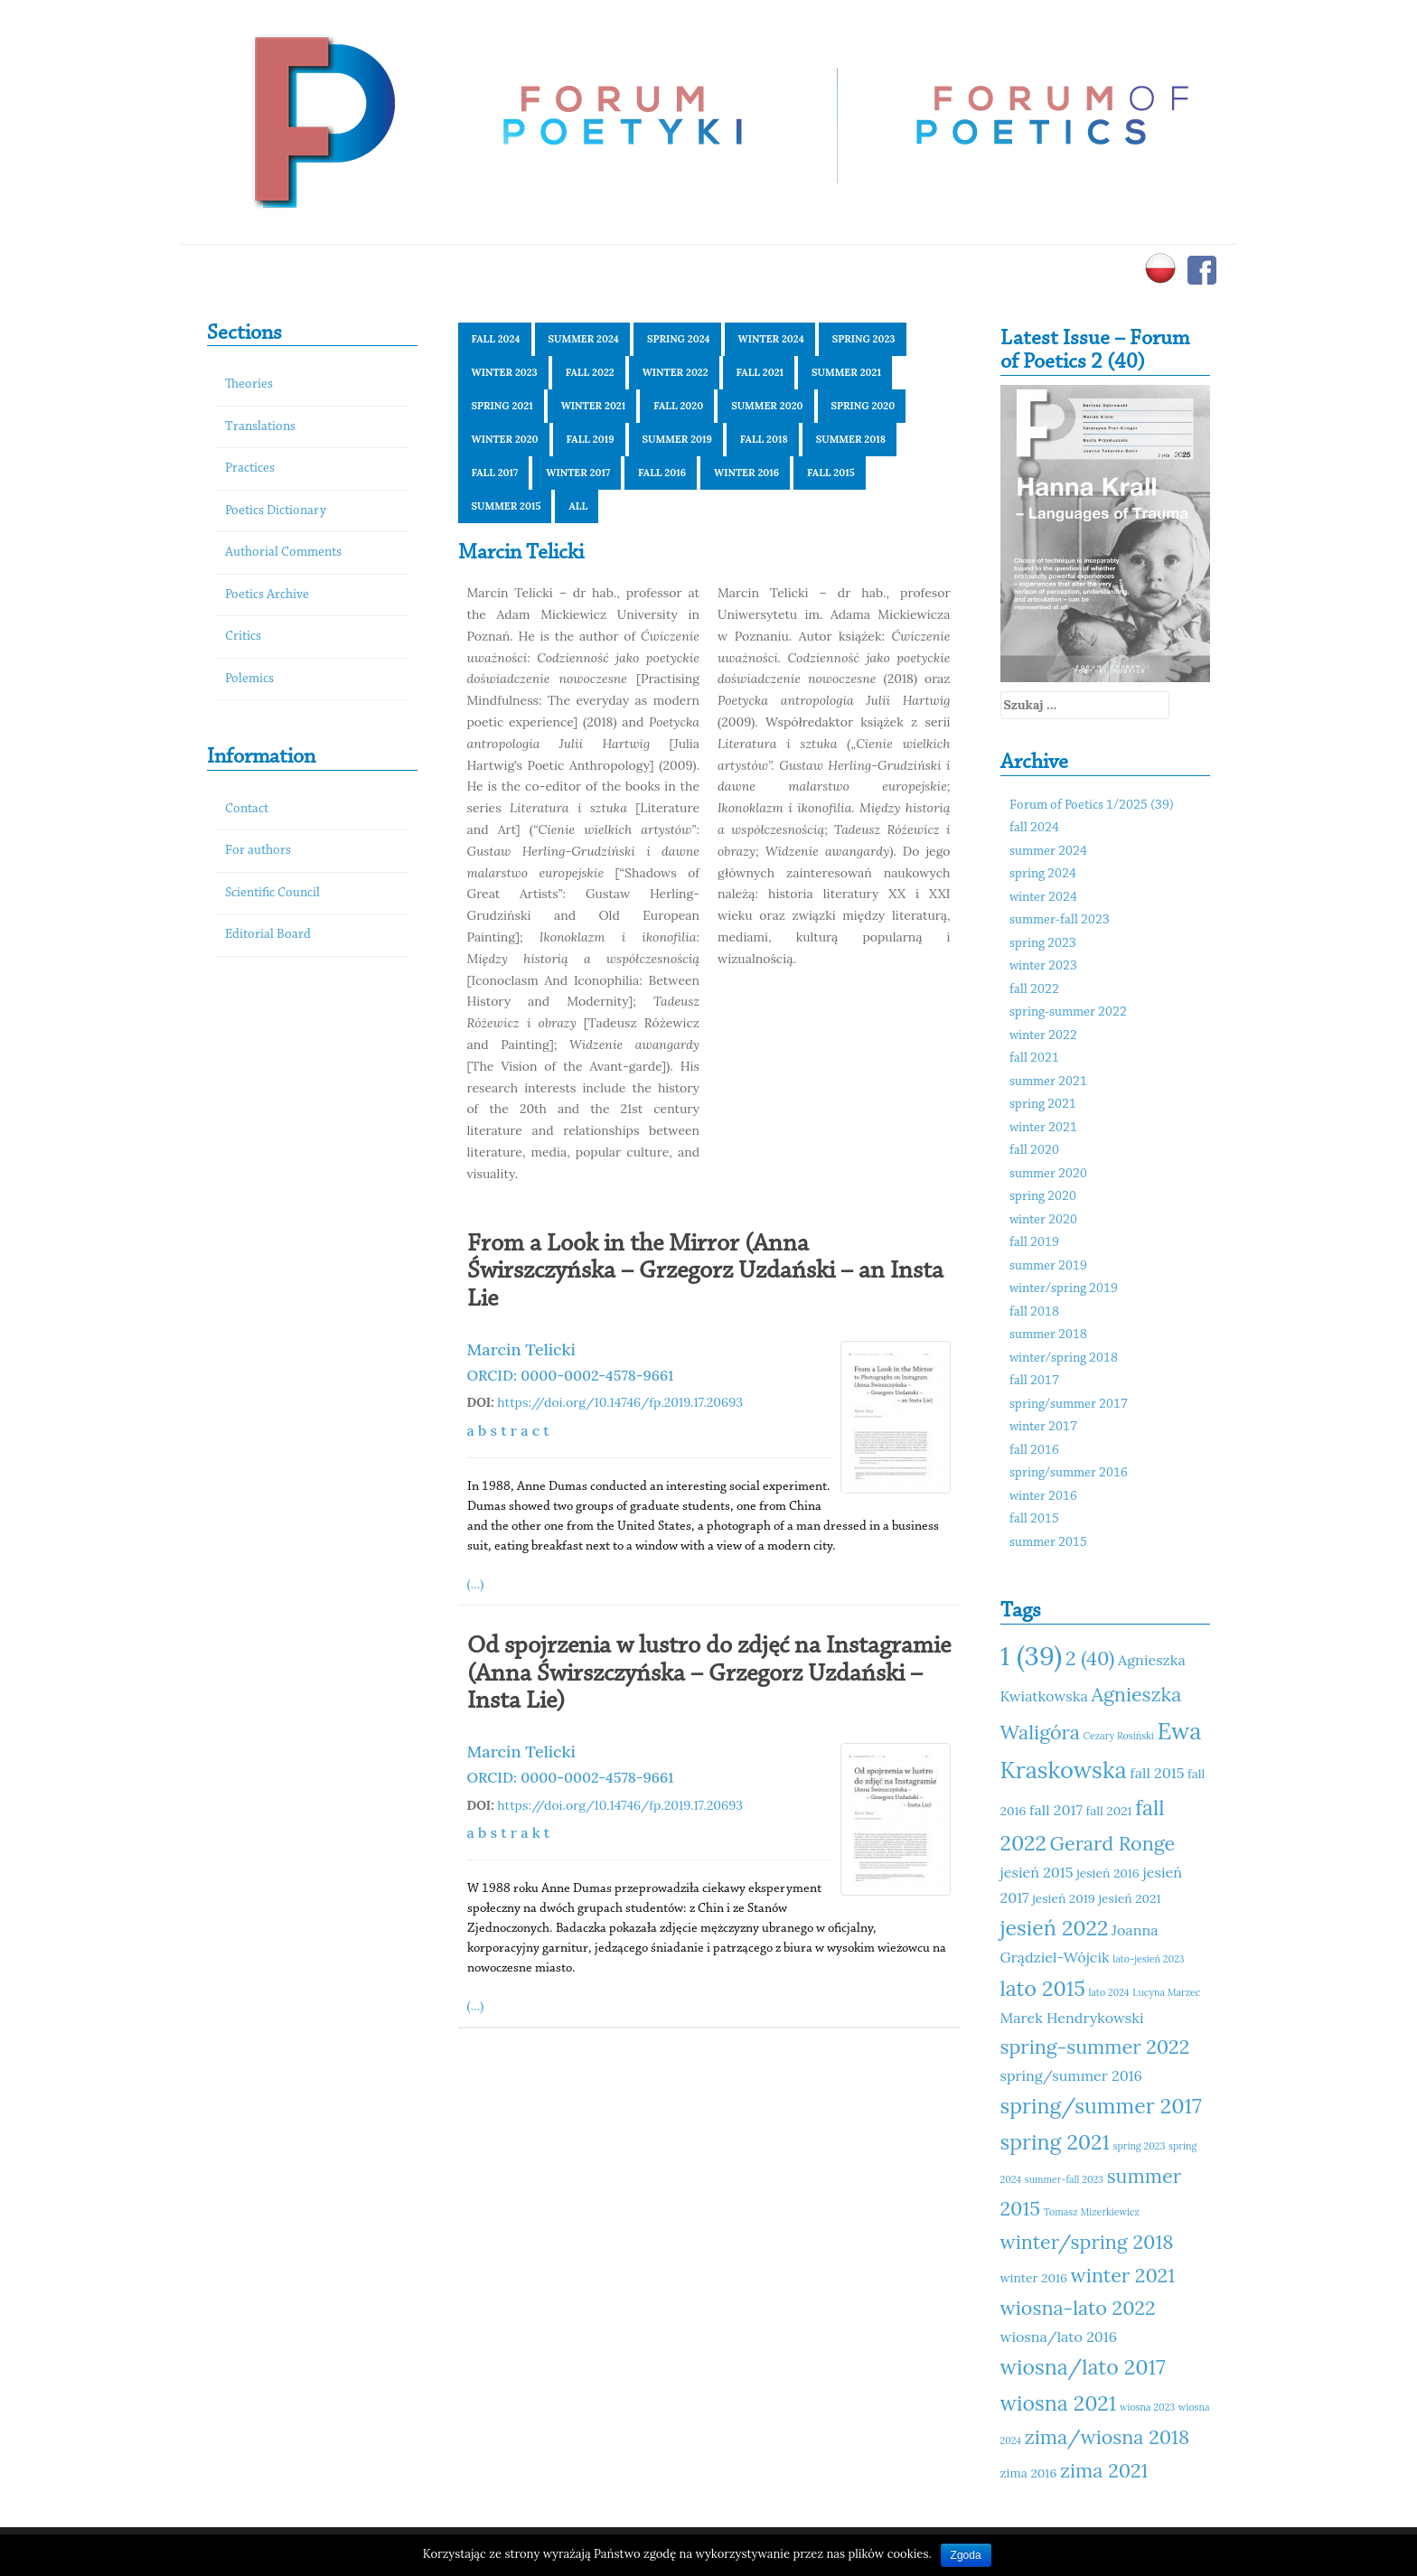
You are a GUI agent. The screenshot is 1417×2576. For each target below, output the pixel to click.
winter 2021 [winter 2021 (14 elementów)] (1123, 2275)
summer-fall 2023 (1059, 920)
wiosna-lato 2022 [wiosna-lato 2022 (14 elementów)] (1078, 2307)
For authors (258, 850)
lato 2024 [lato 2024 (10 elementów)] (1109, 1992)
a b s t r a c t (508, 1430)
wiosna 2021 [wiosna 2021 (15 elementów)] (1058, 2403)
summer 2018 (851, 439)
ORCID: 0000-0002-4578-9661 (570, 1375)
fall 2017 (495, 472)
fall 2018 (764, 439)
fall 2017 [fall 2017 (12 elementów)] (1056, 1810)
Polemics (249, 679)
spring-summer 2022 (1068, 1012)
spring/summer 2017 (1068, 1404)
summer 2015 (506, 506)
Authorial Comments (283, 552)
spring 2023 (864, 339)
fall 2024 (496, 339)
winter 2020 (505, 439)
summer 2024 (584, 339)
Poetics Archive (267, 595)
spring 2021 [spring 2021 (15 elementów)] (1055, 2142)
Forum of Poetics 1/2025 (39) (1091, 805)
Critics (243, 636)
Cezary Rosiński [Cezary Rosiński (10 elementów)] (1119, 1735)
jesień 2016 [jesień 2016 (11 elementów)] (1108, 1873)
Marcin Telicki (521, 1349)
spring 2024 (678, 339)
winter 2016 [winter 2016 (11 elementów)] (1033, 2278)
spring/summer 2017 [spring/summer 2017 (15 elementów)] (1101, 2106)
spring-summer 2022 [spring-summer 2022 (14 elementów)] (1095, 2046)
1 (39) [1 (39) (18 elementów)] (1031, 1655)
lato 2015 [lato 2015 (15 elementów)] (1042, 1988)
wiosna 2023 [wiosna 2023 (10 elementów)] (1147, 2407)
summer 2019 (677, 439)
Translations (260, 427)
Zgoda (966, 2555)
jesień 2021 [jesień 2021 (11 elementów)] (1129, 1898)
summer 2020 (766, 405)
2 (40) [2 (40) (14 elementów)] (1089, 1658)
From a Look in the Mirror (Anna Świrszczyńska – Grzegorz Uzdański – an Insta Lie (705, 1272)
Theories (249, 384)
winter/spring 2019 (1063, 1289)
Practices (250, 468)
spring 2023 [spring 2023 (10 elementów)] (1139, 2146)
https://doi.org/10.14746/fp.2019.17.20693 (620, 1402)
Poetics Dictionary (275, 511)
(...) (475, 1584)
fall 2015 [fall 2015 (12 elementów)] (1157, 1773)
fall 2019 (591, 439)
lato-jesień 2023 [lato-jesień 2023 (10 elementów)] (1148, 1959)
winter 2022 (675, 372)
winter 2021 (593, 405)
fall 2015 (831, 472)
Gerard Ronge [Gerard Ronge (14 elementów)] (1113, 1843)
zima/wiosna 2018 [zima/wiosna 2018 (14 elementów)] (1107, 2437)
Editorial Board (268, 934)
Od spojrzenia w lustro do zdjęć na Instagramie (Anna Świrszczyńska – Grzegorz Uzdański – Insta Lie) (709, 1674)
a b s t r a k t (508, 1832)
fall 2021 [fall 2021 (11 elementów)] (1109, 1811)
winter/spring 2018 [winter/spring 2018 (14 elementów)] (1087, 2241)
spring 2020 (863, 405)
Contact (246, 809)
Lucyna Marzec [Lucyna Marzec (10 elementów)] (1166, 1992)
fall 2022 (590, 372)
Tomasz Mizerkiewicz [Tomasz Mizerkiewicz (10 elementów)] (1092, 2212)
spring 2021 (502, 405)
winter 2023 (505, 372)
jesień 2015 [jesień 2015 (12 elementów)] (1037, 1872)
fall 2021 (760, 372)
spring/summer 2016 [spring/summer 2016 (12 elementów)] (1071, 2075)
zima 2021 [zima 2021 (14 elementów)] (1104, 2470)
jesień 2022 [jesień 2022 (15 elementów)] (1054, 1928)
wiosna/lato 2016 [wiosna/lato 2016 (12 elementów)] (1059, 2337)
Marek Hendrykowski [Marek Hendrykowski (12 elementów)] (1072, 2018)
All (577, 506)
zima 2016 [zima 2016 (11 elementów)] (1028, 2473)
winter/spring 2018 (1063, 1358)
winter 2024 (771, 339)
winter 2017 (578, 472)
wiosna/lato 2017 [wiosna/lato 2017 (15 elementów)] (1083, 2367)
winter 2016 (746, 472)
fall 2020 (678, 405)
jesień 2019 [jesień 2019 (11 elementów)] (1063, 1898)
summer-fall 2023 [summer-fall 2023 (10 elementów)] (1064, 2179)
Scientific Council (272, 893)
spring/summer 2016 (1068, 1473)
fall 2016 (662, 472)
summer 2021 (846, 372)
